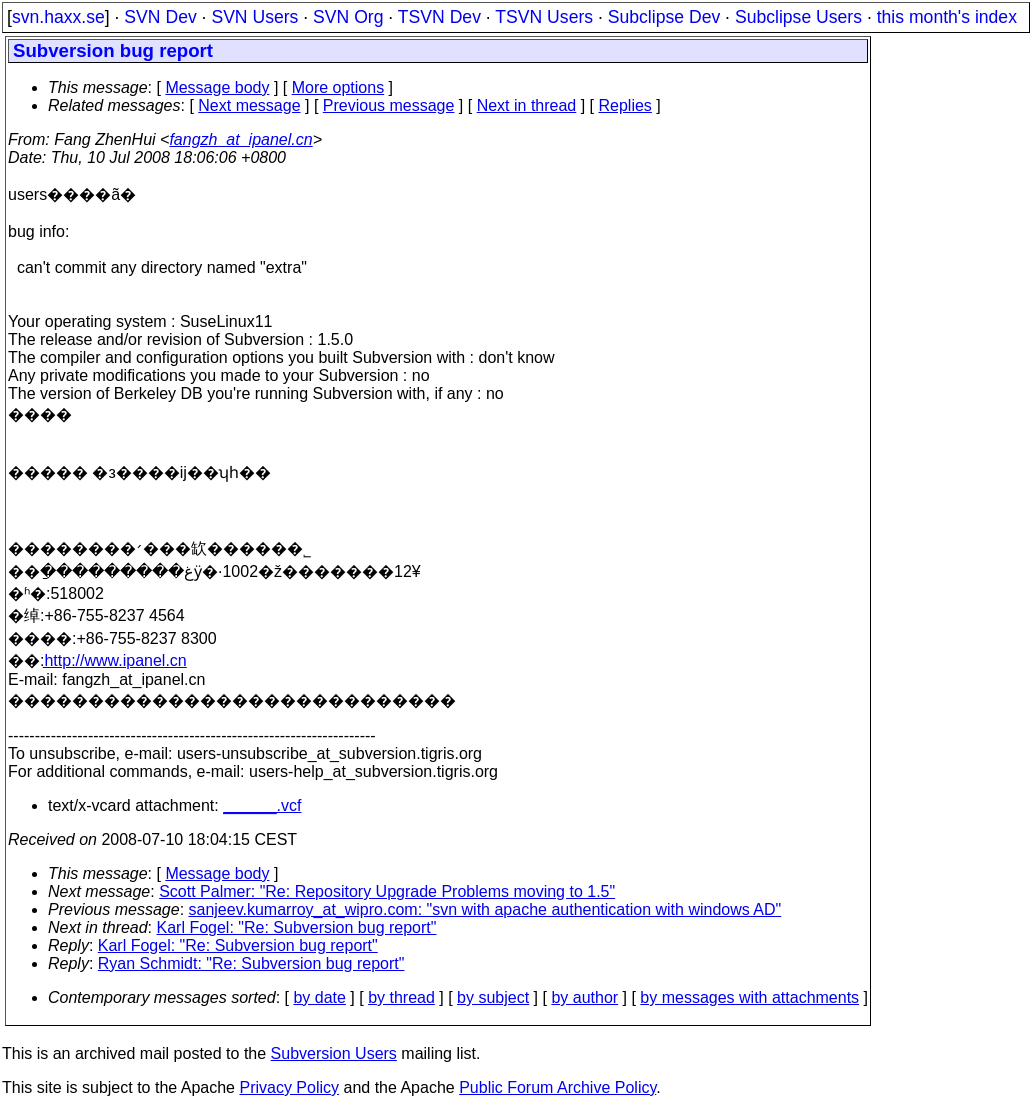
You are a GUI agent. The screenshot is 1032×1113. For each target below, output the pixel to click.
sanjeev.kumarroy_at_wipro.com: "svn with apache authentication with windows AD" (485, 909)
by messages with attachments (749, 997)
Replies (625, 105)
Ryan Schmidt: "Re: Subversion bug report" (251, 963)
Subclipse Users (798, 17)
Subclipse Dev (664, 17)
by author (584, 997)
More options (338, 87)
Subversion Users (334, 1053)
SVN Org (348, 17)
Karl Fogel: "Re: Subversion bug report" (297, 927)
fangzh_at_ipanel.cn (240, 139)
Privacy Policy (289, 1087)
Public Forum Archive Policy (557, 1087)
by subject (493, 997)
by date (319, 997)
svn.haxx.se (58, 17)
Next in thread (527, 105)
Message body (217, 87)
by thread (401, 997)
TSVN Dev (439, 17)
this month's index (947, 17)
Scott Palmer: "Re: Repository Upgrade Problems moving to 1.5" (387, 891)
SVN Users (254, 17)
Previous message (389, 105)
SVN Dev (160, 17)
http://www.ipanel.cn (115, 660)
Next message (249, 105)
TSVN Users (544, 17)
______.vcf (262, 805)
